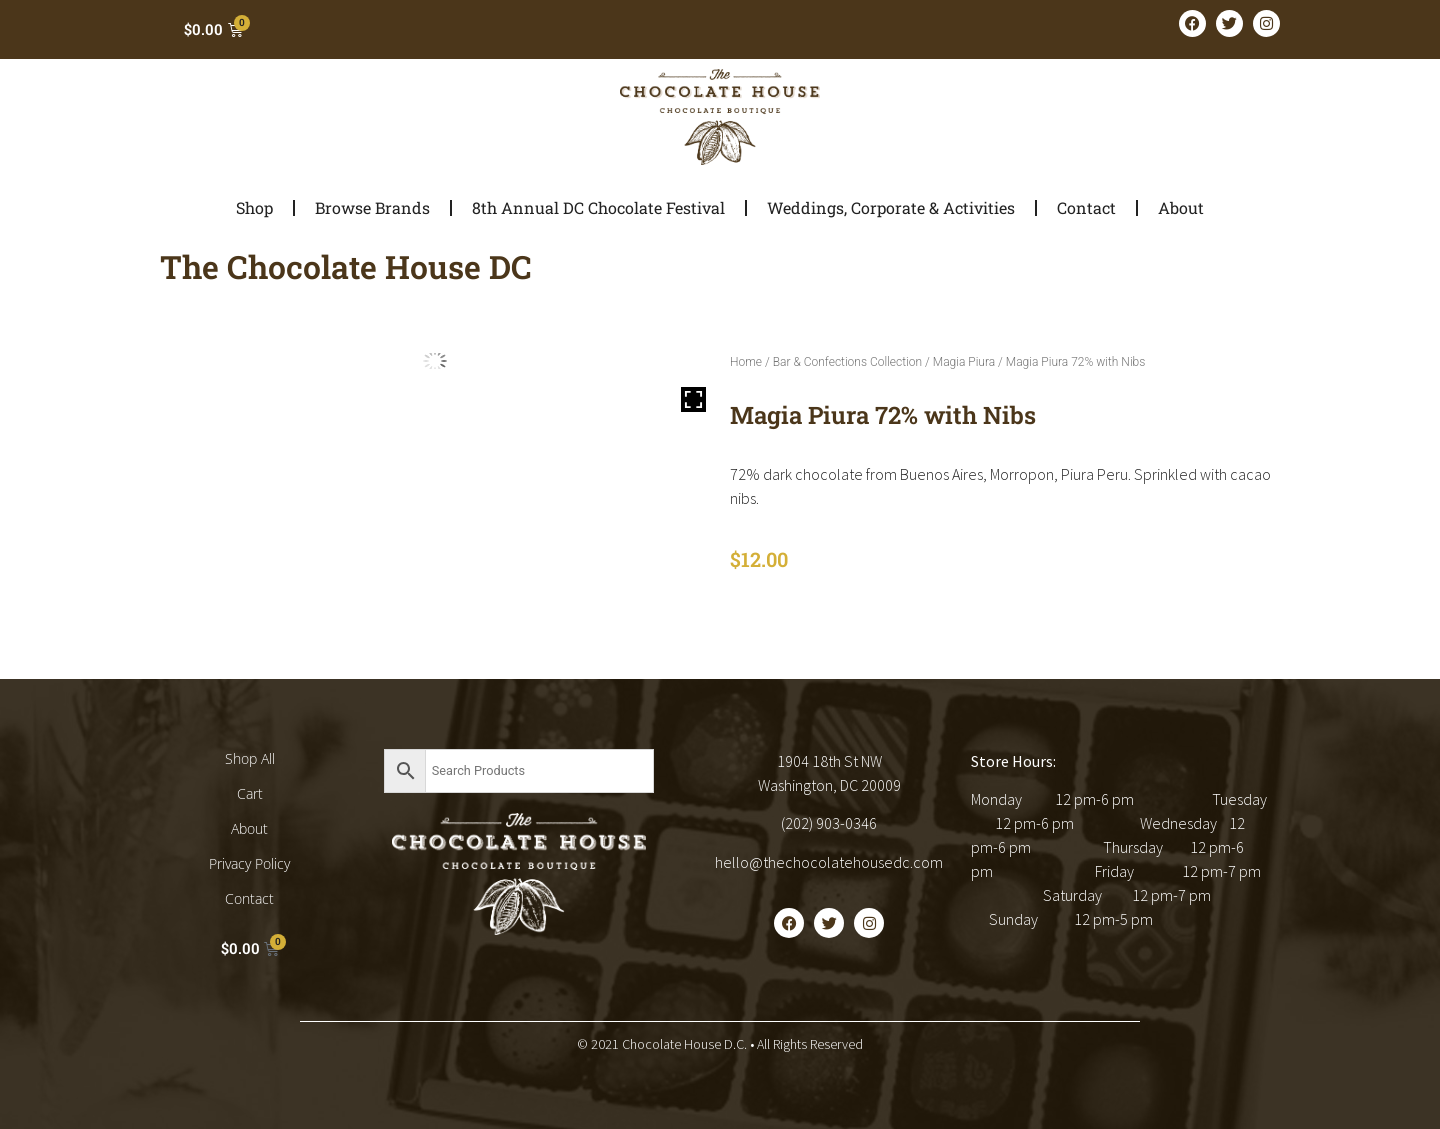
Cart (250, 793)
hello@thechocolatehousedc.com (829, 862)
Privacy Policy (249, 863)
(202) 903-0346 (829, 823)
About (1181, 207)
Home (746, 362)
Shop (254, 207)
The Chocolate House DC (346, 266)
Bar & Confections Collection (847, 362)
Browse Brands (372, 207)
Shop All (250, 758)
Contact (1086, 207)
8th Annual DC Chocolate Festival (598, 207)
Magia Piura (964, 362)
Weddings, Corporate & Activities (891, 207)
